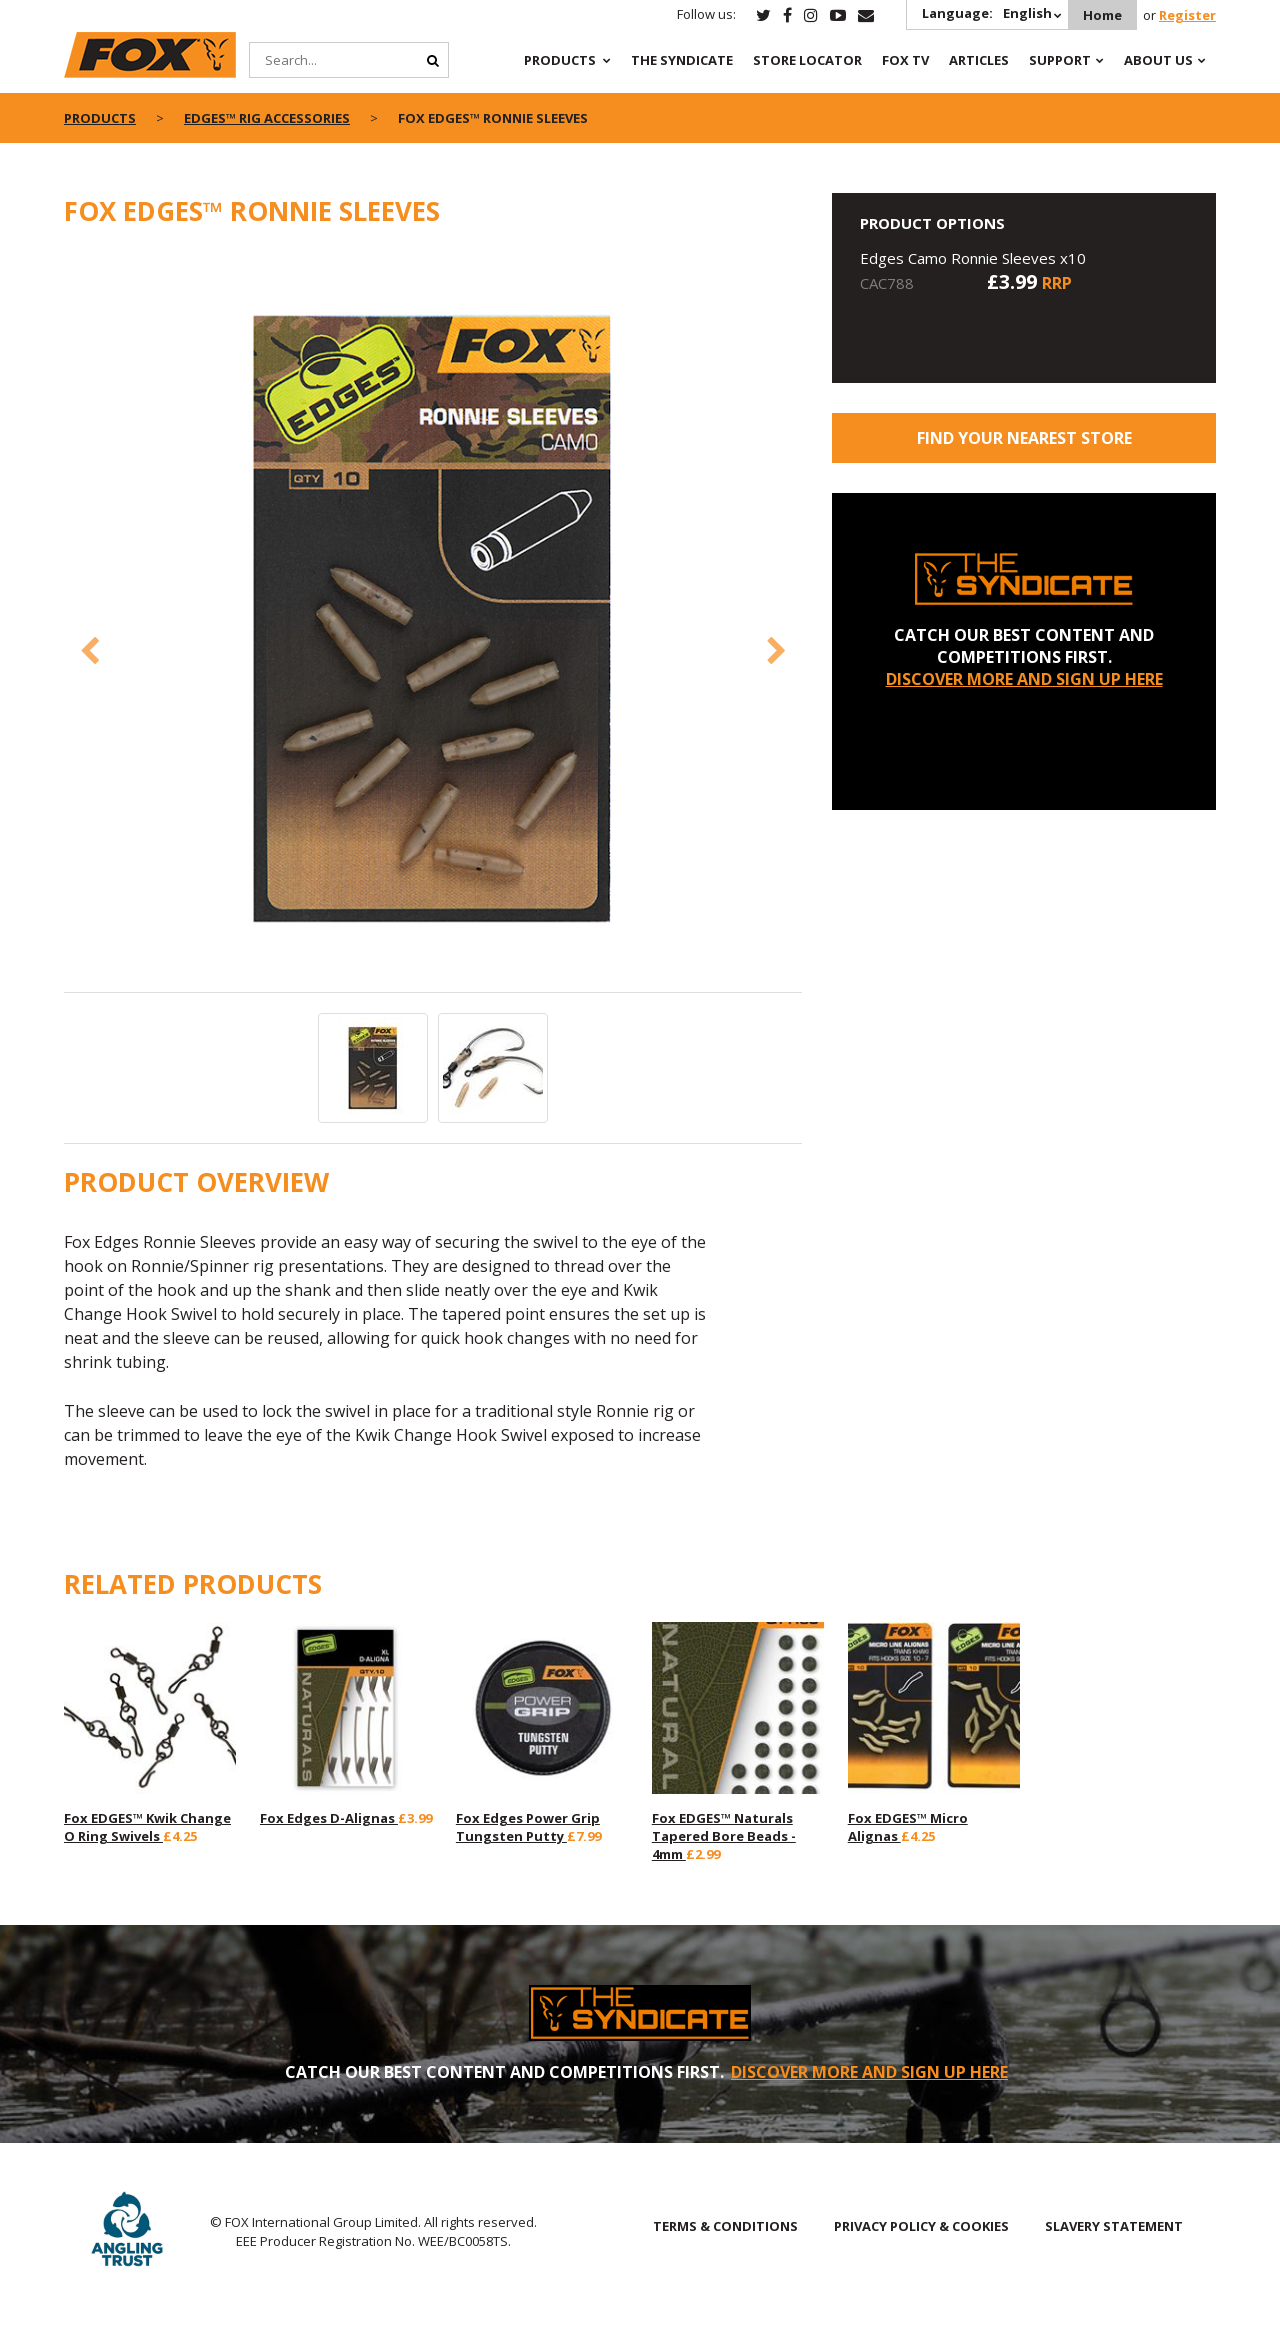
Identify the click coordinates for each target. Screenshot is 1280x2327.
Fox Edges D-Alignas (329, 1818)
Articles (979, 60)
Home (1102, 15)
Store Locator (807, 60)
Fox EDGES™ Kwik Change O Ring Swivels (147, 1827)
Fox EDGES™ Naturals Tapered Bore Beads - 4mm (724, 1836)
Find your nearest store (1024, 438)
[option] (433, 620)
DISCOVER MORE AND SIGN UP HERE (1024, 679)
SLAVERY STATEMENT (1114, 2226)
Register (1187, 15)
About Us (1158, 60)
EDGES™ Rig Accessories (267, 118)
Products (560, 60)
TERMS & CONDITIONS (725, 2226)
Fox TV (905, 60)
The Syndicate (682, 60)
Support (1060, 60)
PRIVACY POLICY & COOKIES (921, 2226)
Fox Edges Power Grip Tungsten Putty (528, 1827)
